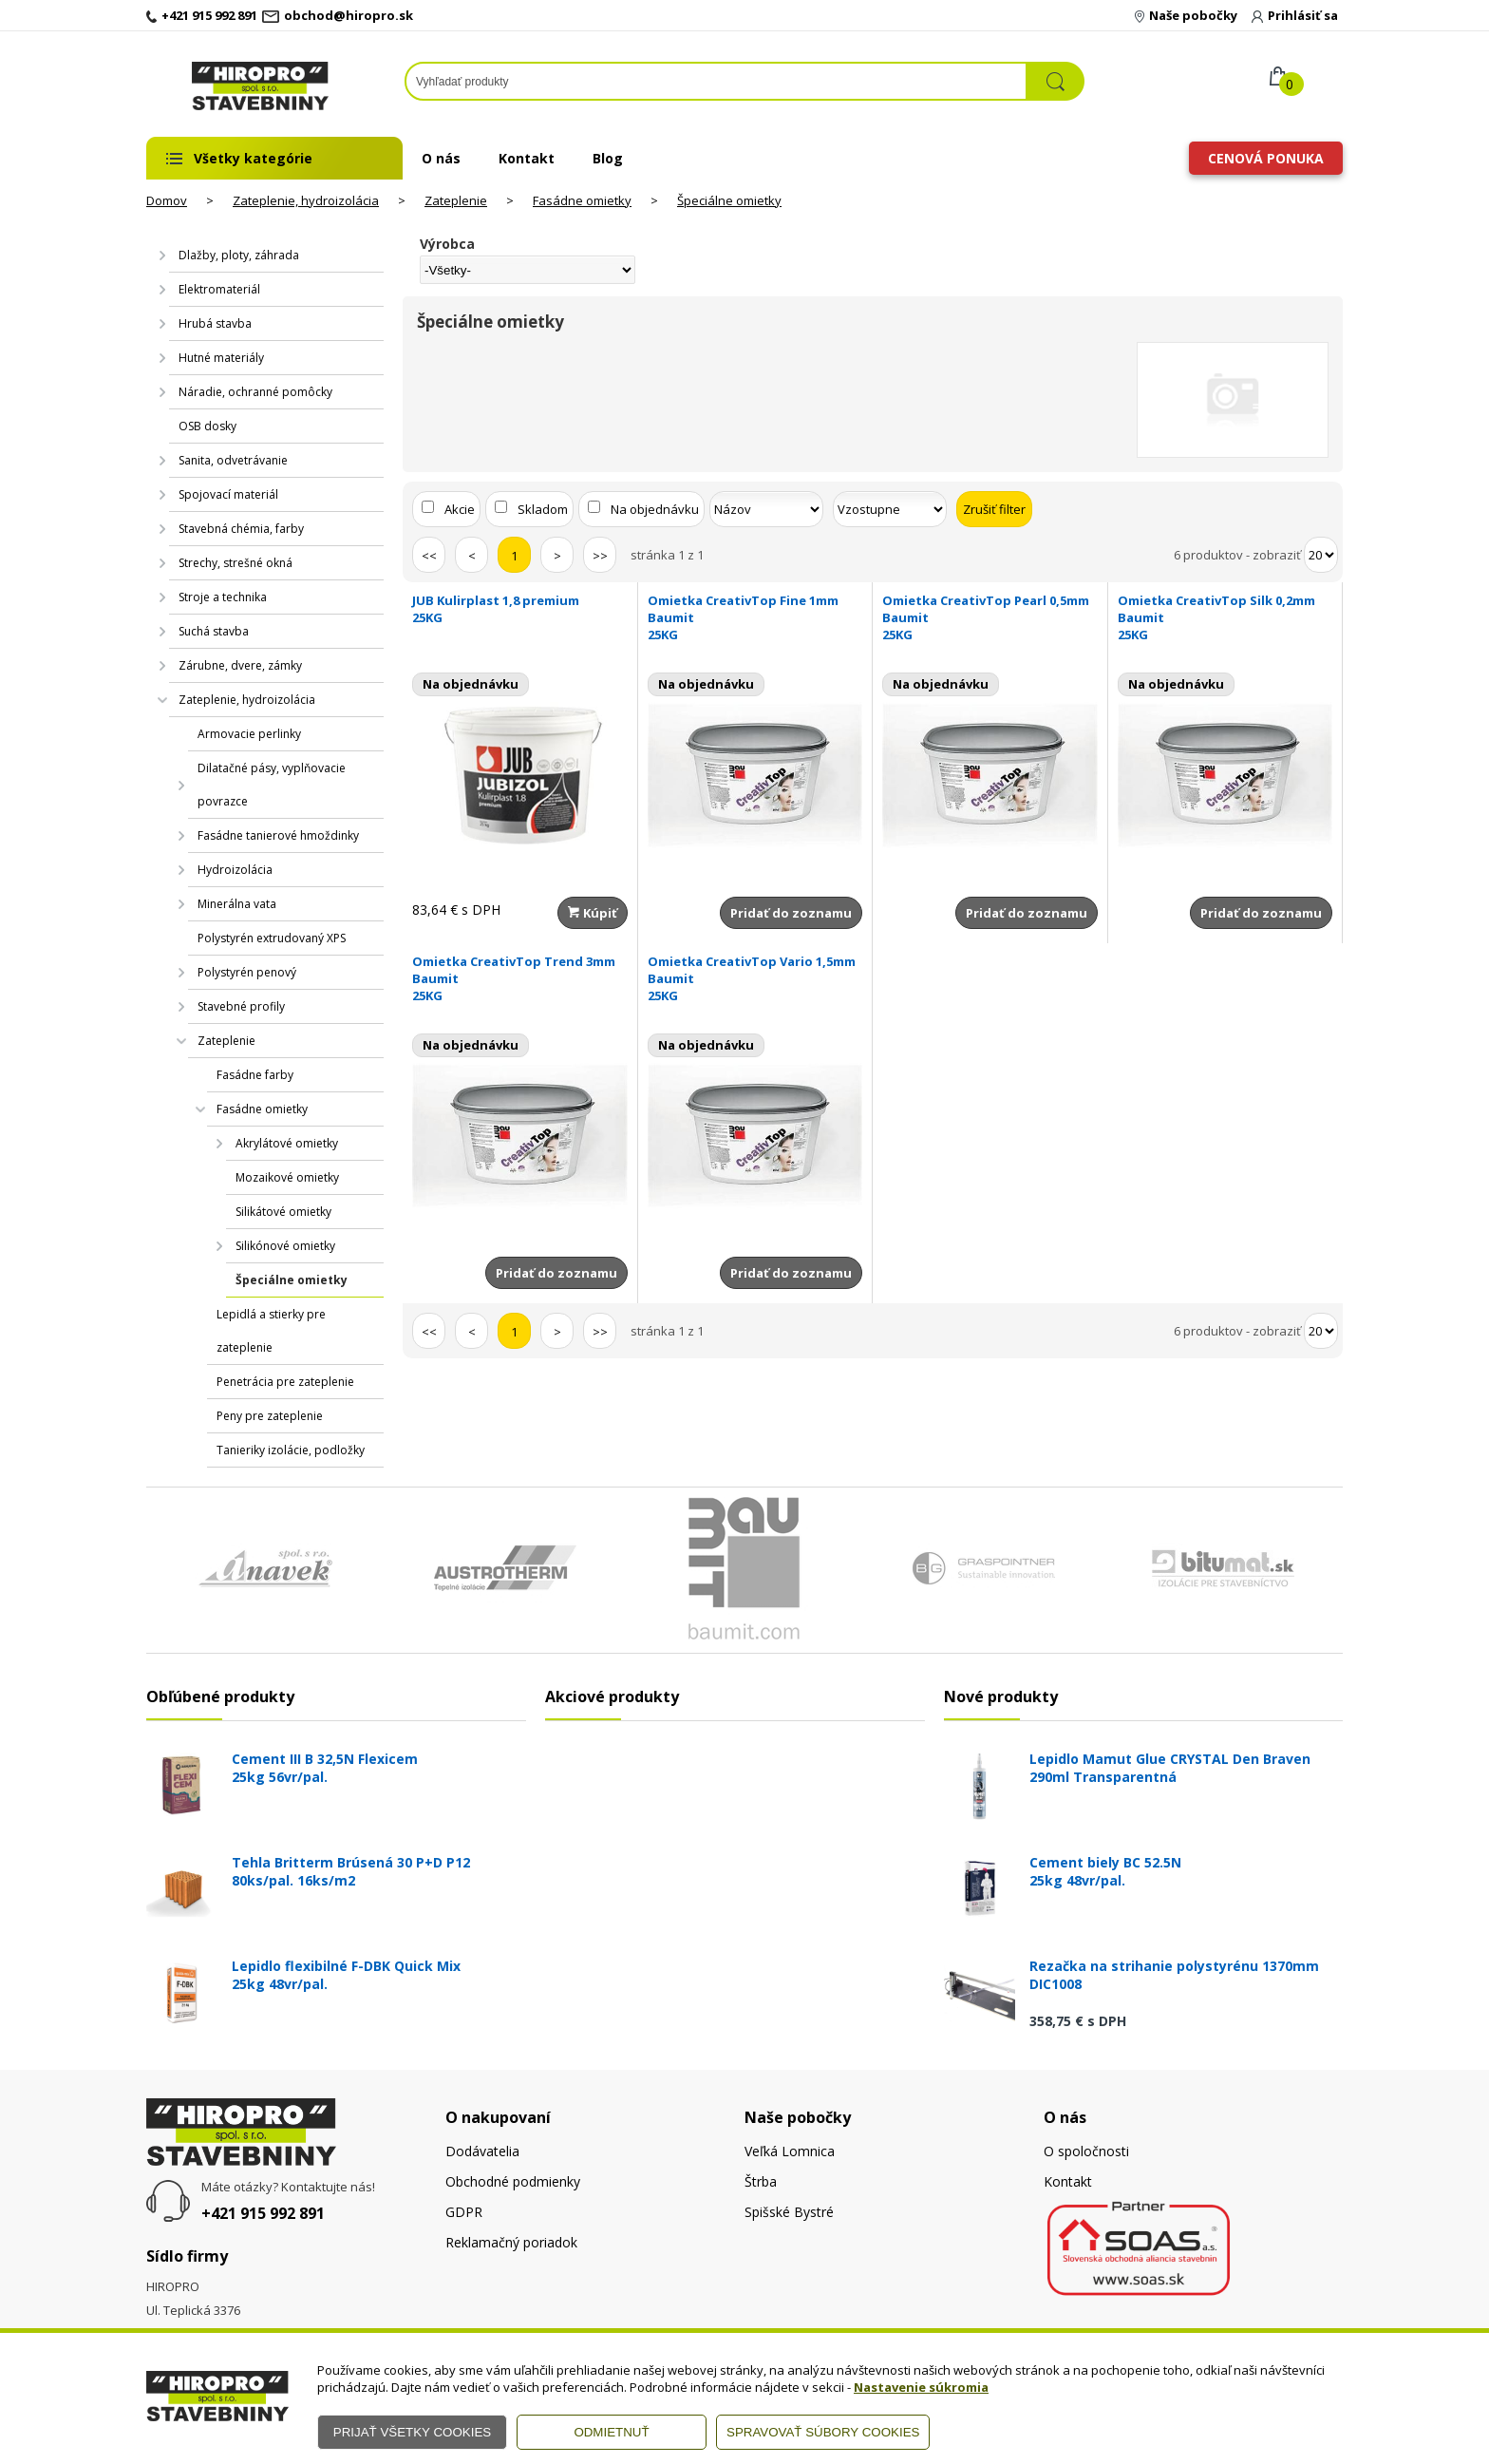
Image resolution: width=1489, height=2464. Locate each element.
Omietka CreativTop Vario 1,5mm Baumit (755, 978)
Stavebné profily (241, 1006)
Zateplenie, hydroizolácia (306, 200)
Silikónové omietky (285, 1246)
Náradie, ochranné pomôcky (255, 392)
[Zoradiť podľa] (766, 509)
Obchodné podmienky (512, 2181)
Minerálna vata (237, 904)
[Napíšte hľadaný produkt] (716, 81)
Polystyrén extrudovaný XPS (272, 938)
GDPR (463, 2212)
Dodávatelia (482, 2151)
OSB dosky (207, 426)
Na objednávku (655, 509)
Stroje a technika (223, 597)
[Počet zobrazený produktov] (1321, 555)
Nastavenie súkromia (921, 2387)
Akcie (459, 509)
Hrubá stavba (215, 323)
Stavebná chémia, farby (241, 529)
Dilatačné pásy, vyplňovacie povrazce (272, 784)
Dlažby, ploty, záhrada (239, 255)
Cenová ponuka (1266, 158)
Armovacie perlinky (249, 734)
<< (429, 555)
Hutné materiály (221, 358)
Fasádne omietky (582, 200)
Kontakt (527, 158)
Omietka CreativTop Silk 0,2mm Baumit (1225, 617)
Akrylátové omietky (287, 1143)
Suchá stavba (214, 631)
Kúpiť (592, 912)
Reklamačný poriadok (511, 2242)
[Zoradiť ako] (890, 509)
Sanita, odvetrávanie (233, 460)
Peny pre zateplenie (270, 1416)
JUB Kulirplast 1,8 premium (520, 609)
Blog (608, 158)
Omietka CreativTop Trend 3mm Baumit (520, 978)
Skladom (543, 509)
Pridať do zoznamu (791, 912)
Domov (166, 200)
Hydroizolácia (235, 870)
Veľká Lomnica (789, 2151)
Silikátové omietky (283, 1212)
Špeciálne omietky (729, 200)
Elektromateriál (219, 289)
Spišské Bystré (789, 2212)
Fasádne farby (255, 1075)
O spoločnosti (1086, 2151)
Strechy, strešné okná (235, 563)
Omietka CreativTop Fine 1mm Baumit (755, 617)
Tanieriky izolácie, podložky (291, 1450)
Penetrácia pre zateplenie (285, 1382)
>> (600, 555)
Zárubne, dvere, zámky (240, 665)
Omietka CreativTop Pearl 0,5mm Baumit (990, 617)
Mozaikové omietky (287, 1177)
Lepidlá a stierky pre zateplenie (271, 1330)
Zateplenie (455, 200)
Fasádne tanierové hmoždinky (278, 835)
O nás (441, 158)
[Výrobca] (527, 270)
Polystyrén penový (247, 972)
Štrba (760, 2181)
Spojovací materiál (228, 494)
